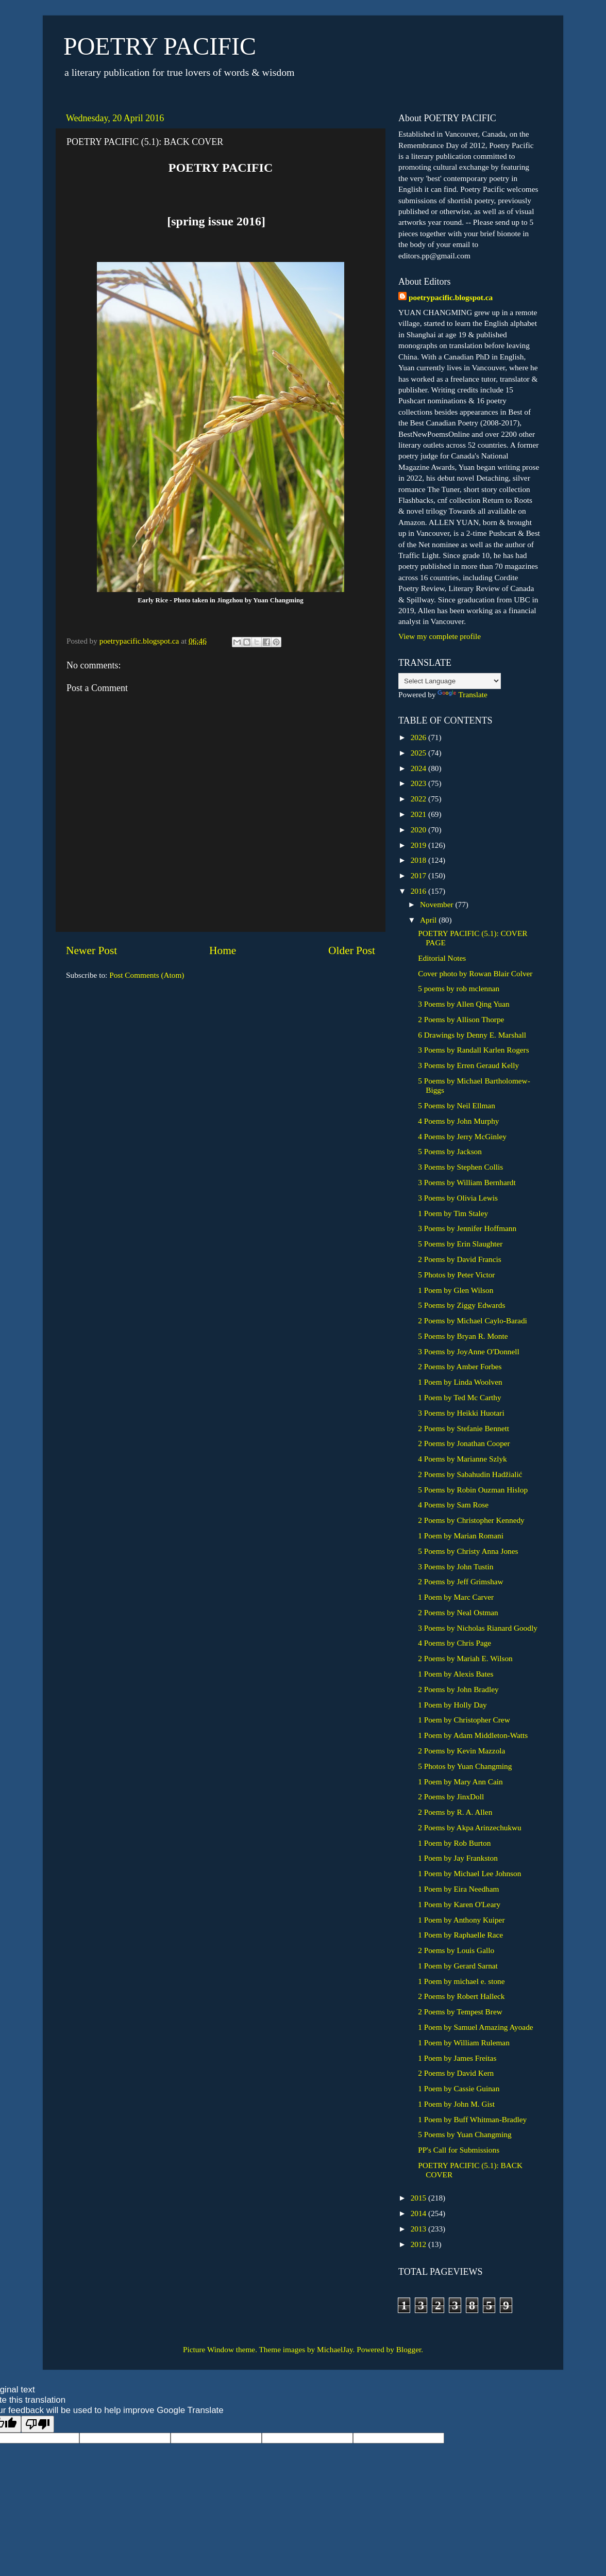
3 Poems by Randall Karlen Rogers (473, 1049)
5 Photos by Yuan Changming (465, 1766)
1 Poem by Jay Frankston (458, 1857)
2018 (419, 860)
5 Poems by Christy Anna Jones (468, 1551)
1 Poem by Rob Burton (454, 1843)
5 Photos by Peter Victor (456, 1274)
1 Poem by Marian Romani (460, 1535)
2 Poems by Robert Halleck (461, 1996)
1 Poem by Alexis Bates (455, 1673)
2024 (419, 768)
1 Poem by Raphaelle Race (460, 1934)
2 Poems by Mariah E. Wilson (465, 1658)
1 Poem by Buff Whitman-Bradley (472, 2119)
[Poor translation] (37, 2424)
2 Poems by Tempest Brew (460, 2011)
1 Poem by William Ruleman (464, 2042)
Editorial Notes (442, 958)
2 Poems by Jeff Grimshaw (460, 1581)
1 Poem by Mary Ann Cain (460, 1781)
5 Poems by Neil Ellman (456, 1105)
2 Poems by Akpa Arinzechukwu (469, 1827)
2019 (419, 845)
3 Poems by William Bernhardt (466, 1182)
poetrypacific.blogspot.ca (451, 297)
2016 (419, 891)
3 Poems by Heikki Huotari (461, 1412)
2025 (419, 752)
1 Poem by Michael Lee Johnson (469, 1873)
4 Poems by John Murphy (458, 1121)
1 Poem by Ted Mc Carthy (459, 1397)
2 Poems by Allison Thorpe (461, 1019)
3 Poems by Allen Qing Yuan (463, 1003)
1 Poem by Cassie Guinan (458, 2088)
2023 (419, 783)
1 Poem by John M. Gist (456, 2103)
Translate (462, 694)
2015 (419, 2197)
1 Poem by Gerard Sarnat (458, 1965)
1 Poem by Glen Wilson (455, 1290)
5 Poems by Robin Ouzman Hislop (473, 1489)
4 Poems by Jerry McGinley (462, 1136)
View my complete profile (439, 636)
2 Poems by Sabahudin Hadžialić (470, 1474)
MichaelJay (335, 2349)
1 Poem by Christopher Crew (464, 1719)
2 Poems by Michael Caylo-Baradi (472, 1320)
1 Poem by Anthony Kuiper (461, 1919)
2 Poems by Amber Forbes (459, 1366)
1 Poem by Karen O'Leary (459, 1904)
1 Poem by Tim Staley (453, 1213)
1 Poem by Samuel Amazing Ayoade (475, 2027)
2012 (419, 2244)
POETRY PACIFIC (159, 46)
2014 (419, 2213)
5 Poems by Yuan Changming (464, 2134)
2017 (419, 875)
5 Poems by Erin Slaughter (460, 1243)
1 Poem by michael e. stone (461, 1981)
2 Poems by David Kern (456, 2073)
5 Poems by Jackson (450, 1151)
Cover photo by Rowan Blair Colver (475, 973)
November (437, 904)
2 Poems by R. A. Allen (455, 1812)
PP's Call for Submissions (458, 2149)
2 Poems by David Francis (459, 1259)
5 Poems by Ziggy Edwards (461, 1305)
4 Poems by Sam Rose (453, 1504)
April (429, 919)
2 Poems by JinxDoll (451, 1796)
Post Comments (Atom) (146, 975)
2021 (419, 814)
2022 (419, 798)
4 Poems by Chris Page (454, 1642)
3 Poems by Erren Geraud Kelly (468, 1065)
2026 (419, 737)
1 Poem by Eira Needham (458, 1888)
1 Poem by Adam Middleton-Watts (473, 1735)
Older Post (351, 950)
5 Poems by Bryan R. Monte (463, 1336)
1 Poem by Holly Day (452, 1704)
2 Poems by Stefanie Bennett (463, 1428)
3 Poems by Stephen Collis (460, 1166)
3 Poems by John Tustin (455, 1566)
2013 (419, 2228)
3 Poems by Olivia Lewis (458, 1197)
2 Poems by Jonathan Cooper (464, 1443)
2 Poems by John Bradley (458, 1689)
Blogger (408, 2349)
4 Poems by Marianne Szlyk (462, 1458)
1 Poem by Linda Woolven (460, 1381)
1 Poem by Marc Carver (456, 1597)
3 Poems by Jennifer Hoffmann (467, 1228)
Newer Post (91, 950)
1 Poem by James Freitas (457, 2058)
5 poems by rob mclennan (458, 988)
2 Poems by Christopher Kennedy (471, 1520)
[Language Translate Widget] (449, 681)
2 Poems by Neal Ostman (458, 1612)
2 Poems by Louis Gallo (456, 1950)
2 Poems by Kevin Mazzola (461, 1750)
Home (222, 950)
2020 (419, 829)
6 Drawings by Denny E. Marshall (472, 1034)
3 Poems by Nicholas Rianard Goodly (477, 1627)
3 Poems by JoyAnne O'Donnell (468, 1351)
